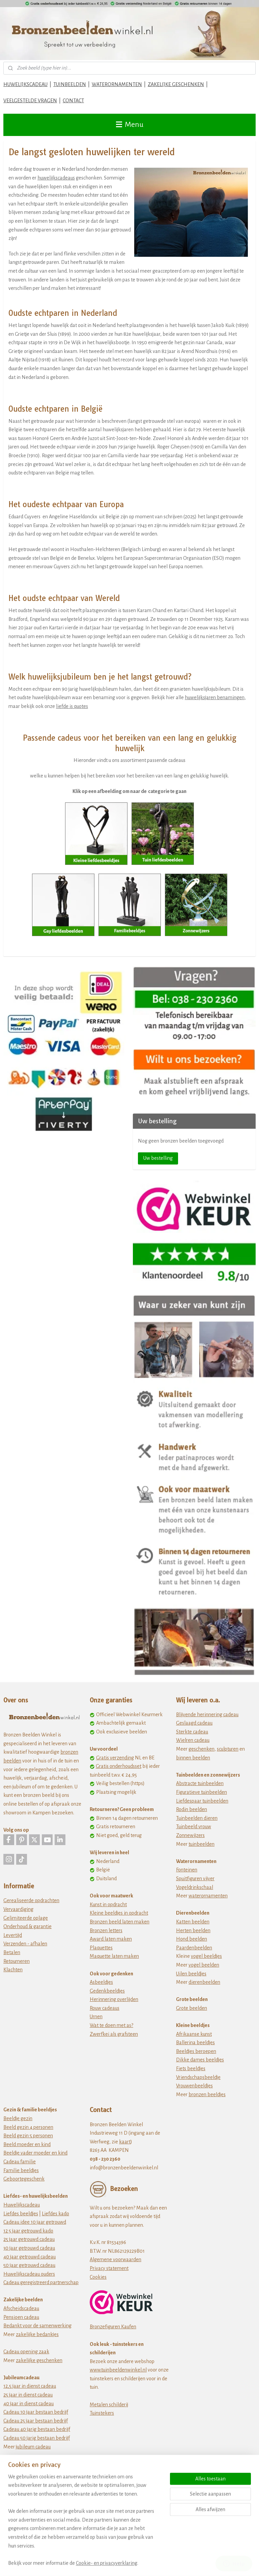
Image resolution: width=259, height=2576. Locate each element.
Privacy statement (109, 2268)
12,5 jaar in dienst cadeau (29, 2386)
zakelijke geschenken (39, 2360)
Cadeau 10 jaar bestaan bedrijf (35, 2412)
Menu (129, 124)
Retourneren (16, 1961)
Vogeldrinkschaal (194, 1887)
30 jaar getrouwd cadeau (29, 2248)
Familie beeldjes (21, 2170)
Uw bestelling (158, 1158)
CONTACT (73, 100)
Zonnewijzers (190, 1835)
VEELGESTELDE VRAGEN (30, 100)
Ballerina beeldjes (195, 2042)
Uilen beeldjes (191, 1973)
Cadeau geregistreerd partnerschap (41, 2282)
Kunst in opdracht (108, 1904)
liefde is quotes (72, 706)
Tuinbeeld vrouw (193, 1826)
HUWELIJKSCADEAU (25, 84)
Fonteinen (186, 1869)
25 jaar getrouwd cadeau (29, 2239)
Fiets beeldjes (190, 2068)
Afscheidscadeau (21, 2308)
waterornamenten (208, 1895)
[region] (85, 2524)
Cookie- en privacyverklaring (106, 2563)
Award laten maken (111, 1939)
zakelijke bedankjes (37, 2334)
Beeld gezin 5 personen (28, 2135)
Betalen (11, 1952)
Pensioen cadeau (21, 2317)
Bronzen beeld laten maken (119, 1921)
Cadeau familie (19, 2161)
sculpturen (227, 1749)
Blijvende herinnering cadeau (207, 1714)
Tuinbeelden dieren (197, 1818)
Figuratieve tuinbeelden (201, 1792)
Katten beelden (192, 1921)
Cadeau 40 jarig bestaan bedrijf (36, 2429)
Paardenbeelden (194, 1947)
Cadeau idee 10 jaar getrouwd (34, 2222)
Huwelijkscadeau (21, 2205)
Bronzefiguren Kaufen (113, 2326)
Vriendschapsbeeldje (198, 2077)
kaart (125, 2141)
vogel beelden (204, 1965)
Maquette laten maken (114, 1956)
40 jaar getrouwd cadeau (29, 2256)
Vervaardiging (18, 1909)
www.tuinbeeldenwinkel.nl (118, 2370)
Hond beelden (191, 1939)
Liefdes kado (55, 2213)
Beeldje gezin (17, 2118)
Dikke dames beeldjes (200, 2059)
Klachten (13, 1969)
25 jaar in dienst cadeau (28, 2394)
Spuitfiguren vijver (195, 1878)
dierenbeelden (204, 1982)
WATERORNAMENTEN (117, 84)
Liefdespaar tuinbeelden (202, 1801)
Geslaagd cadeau (194, 1723)
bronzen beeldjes (207, 2094)
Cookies (98, 2277)
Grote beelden (191, 2008)
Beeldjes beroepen (196, 2051)
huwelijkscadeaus (56, 178)
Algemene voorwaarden (115, 2259)
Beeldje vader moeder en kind (35, 2153)
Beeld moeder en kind (27, 2144)
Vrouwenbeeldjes (194, 2085)
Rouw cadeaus (104, 2008)
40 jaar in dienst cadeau (28, 2403)
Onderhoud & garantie (27, 1926)
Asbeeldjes (101, 1982)
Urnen (96, 2016)
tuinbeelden (201, 1844)
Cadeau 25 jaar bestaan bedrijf (35, 2420)
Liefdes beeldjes (20, 2213)
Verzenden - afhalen (25, 1943)
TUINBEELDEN (69, 84)
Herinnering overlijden (114, 1999)
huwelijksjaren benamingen (214, 697)
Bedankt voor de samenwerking (37, 2325)
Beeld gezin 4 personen (28, 2127)
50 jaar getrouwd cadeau (29, 2265)
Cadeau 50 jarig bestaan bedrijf (36, 2438)
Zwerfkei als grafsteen (114, 2034)
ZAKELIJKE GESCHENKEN (176, 84)
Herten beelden (193, 1930)
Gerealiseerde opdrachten (31, 1900)
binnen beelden (193, 1757)
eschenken (202, 1749)
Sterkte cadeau (192, 1731)
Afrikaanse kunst (194, 2034)
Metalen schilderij (109, 2404)
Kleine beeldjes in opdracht (119, 1913)
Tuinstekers (102, 2413)
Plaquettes (101, 1947)
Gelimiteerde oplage (25, 1918)
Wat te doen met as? (111, 2025)
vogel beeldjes (206, 1956)
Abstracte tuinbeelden (200, 1783)
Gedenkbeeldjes (107, 1991)
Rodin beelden (191, 1809)
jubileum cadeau (33, 2446)
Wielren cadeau (192, 1740)
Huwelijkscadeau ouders (29, 2274)
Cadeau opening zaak (26, 2351)
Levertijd (12, 1935)
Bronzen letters (106, 1930)
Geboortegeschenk (24, 2179)
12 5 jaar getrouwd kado (28, 2231)
